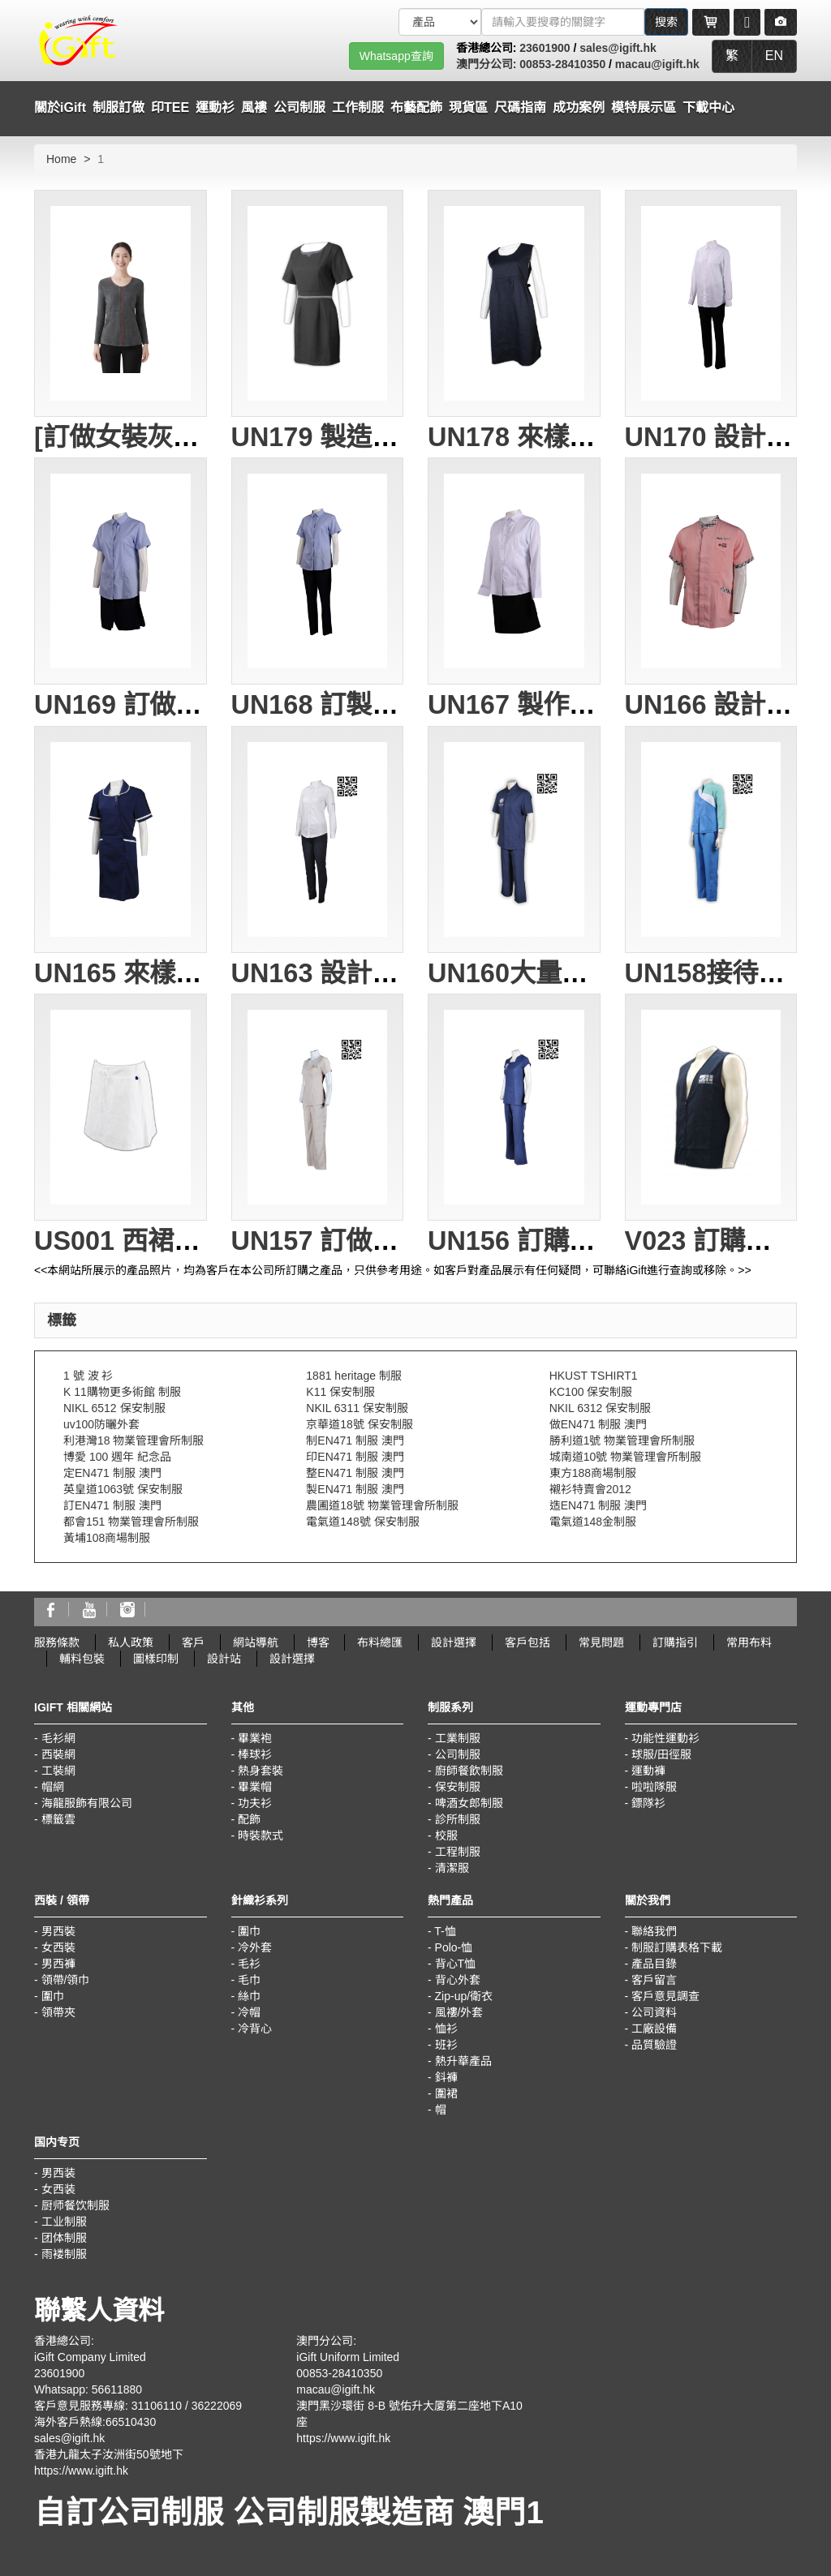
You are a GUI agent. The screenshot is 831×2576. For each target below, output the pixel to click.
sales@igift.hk (618, 47)
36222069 (217, 2405)
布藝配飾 (416, 107)
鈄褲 (446, 2077)
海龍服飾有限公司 (86, 1803)
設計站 (224, 1658)
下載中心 (708, 107)
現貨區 (468, 107)
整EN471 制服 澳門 (355, 1472)
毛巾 (249, 1979)
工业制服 (64, 2221)
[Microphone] (747, 22)
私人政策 (130, 1642)
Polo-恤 (454, 1947)
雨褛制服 (64, 2254)
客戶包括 (527, 1642)
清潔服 (452, 1867)
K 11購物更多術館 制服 (122, 1391)
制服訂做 (118, 107)
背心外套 (457, 1979)
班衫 (446, 2044)
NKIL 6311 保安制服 (357, 1408)
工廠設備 (654, 2028)
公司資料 (654, 2012)
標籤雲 (58, 1819)
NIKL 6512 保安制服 (114, 1408)
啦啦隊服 (654, 1786)
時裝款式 (260, 1835)
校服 (446, 1835)
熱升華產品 (463, 2060)
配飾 (249, 1819)
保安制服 (457, 1786)
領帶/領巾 (65, 1979)
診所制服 (457, 1819)
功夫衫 (255, 1803)
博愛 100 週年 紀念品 (117, 1456)
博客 (318, 1642)
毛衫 (249, 1963)
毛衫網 (58, 1738)
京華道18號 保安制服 (359, 1424)
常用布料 (749, 1642)
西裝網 (58, 1754)
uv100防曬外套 (101, 1424)
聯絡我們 (654, 1931)
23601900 (544, 47)
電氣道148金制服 (592, 1521)
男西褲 (58, 1963)
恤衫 (446, 2028)
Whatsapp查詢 (396, 55)
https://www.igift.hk (81, 2470)
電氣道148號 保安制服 (362, 1521)
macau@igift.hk (657, 64)
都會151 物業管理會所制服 (131, 1521)
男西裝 (58, 1931)
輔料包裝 (82, 1658)
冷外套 (255, 1947)
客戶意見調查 (665, 1996)
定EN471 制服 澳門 (112, 1472)
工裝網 (58, 1770)
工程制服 (457, 1851)
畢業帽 (255, 1786)
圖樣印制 (156, 1658)
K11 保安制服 (340, 1391)
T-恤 (444, 1931)
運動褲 (648, 1770)
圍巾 (52, 1996)
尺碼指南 (520, 107)
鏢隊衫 (648, 1803)
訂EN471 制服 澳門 (112, 1505)
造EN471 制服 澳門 (598, 1505)
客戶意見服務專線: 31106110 (108, 2405)
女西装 (58, 2189)
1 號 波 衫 (88, 1375)
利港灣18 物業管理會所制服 (133, 1440)
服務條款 (57, 1642)
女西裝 (58, 1947)
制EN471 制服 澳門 (355, 1440)
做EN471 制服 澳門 (598, 1424)
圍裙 (446, 2093)
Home (61, 158)
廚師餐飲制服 (469, 1770)
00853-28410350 (562, 64)
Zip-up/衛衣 (464, 1996)
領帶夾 (58, 2012)
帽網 (52, 1786)
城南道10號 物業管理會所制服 (625, 1456)
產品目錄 (654, 1963)
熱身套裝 (260, 1770)
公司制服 (457, 1754)
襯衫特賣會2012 (590, 1489)
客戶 (193, 1642)
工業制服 (457, 1738)
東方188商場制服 (592, 1472)
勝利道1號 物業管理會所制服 (622, 1440)
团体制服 (64, 2237)
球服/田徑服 (661, 1754)
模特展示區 (643, 107)
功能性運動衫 (665, 1738)
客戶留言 (654, 1979)
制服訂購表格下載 (676, 1947)
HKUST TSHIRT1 (593, 1375)
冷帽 (249, 2012)
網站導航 (255, 1642)
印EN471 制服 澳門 (355, 1456)
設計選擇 (453, 1642)
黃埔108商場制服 (106, 1537)
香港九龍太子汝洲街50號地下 (108, 2454)
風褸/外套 (459, 2012)
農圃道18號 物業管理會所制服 (382, 1505)
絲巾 (249, 1996)
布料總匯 (380, 1642)
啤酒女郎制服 (469, 1803)
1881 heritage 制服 (354, 1375)
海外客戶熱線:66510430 (95, 2421)
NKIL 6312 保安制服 (600, 1408)
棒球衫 (255, 1754)
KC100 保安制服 (591, 1391)
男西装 (58, 2172)
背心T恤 (455, 1963)
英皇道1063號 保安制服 (123, 1489)
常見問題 (601, 1642)
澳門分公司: (488, 64)
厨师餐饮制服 (75, 2205)
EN (774, 55)
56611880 (117, 2389)
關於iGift (60, 107)
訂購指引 (675, 1642)
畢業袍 (255, 1738)
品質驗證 (654, 2044)
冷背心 (255, 2028)
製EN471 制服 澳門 (355, 1489)
